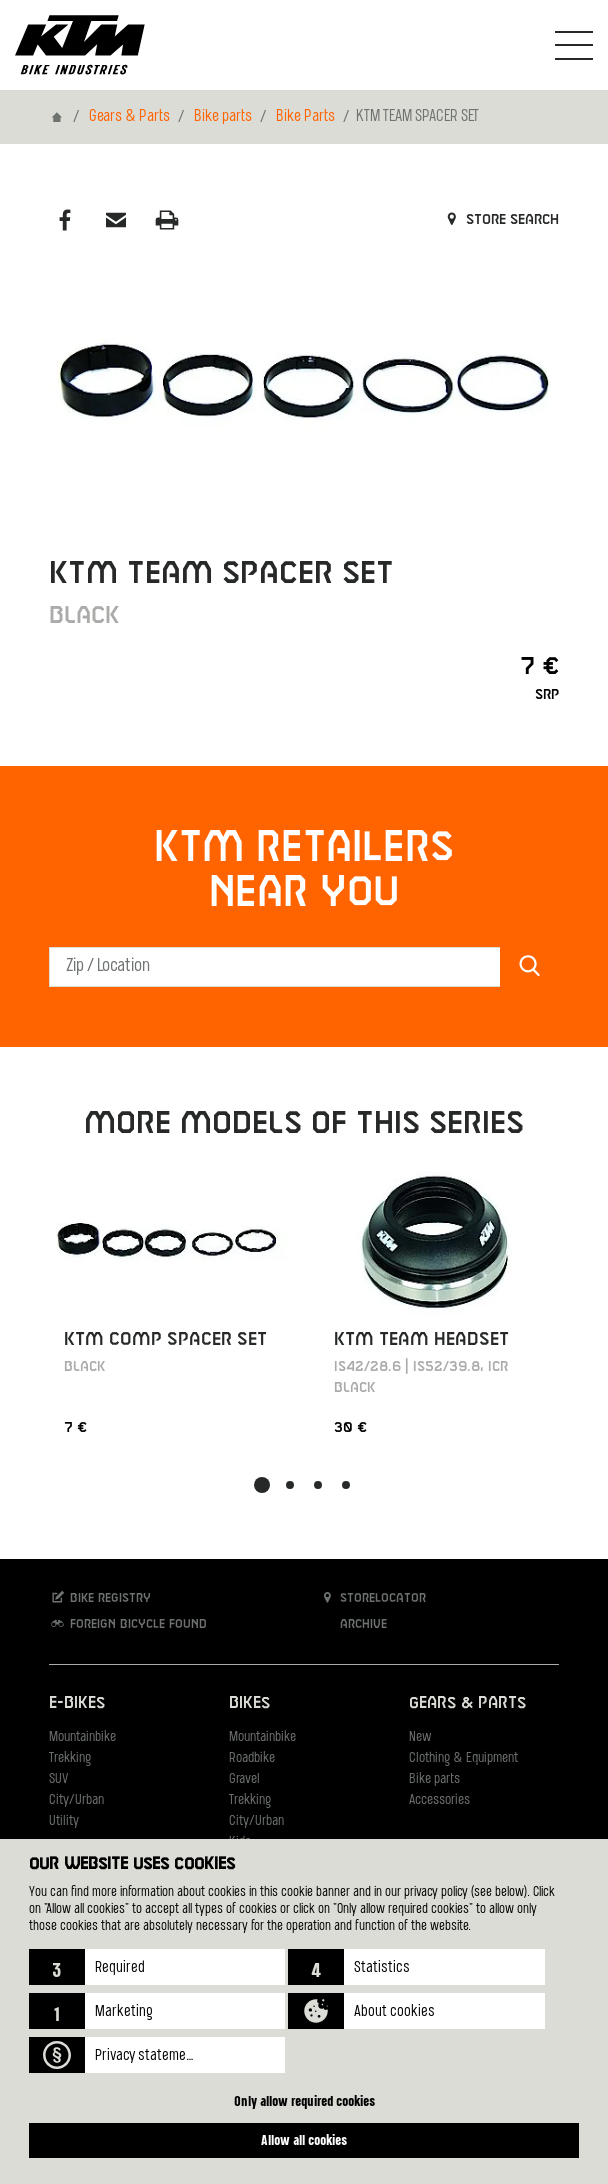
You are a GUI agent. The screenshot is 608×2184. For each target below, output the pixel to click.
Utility (64, 1821)
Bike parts (223, 117)
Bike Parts (305, 117)
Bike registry (100, 1597)
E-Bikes (77, 1703)
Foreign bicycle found (128, 1623)
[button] (157, 1967)
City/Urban (76, 1800)
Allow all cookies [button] (304, 2139)
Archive (353, 1623)
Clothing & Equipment (463, 1758)
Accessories (439, 1800)
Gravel (244, 1779)
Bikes (249, 1703)
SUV (58, 1779)
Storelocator (372, 1597)
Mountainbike (82, 1737)
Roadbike (252, 1758)
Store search (500, 220)
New (420, 1737)
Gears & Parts (129, 117)
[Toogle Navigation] (574, 45)
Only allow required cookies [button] (304, 2100)
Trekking (70, 1758)
